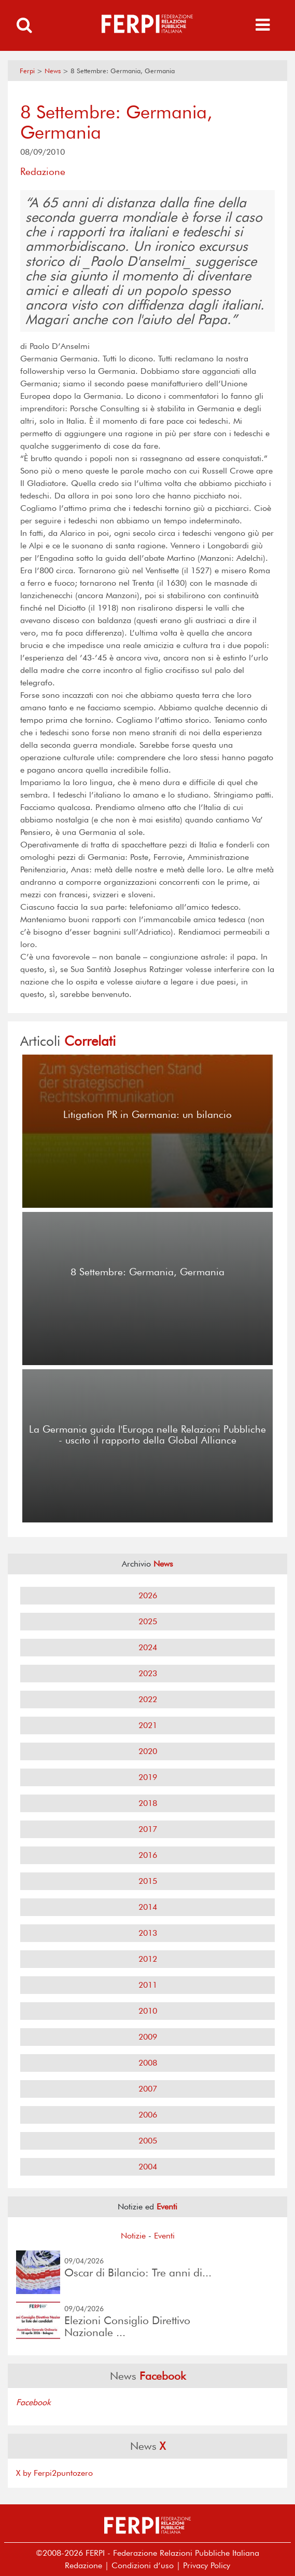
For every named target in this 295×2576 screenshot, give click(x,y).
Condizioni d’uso (142, 2565)
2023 (147, 1673)
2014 (147, 1907)
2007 (147, 2089)
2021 (147, 1725)
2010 (147, 2011)
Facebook (33, 2402)
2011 (147, 1985)
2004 (147, 2167)
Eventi (164, 2236)
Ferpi (27, 71)
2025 (147, 1621)
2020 (147, 1751)
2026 (147, 1595)
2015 (147, 1881)
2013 (147, 1933)
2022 (147, 1699)
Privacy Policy (206, 2565)
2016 (147, 1855)
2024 (147, 1647)
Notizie (133, 2236)
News (53, 71)
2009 (147, 2037)
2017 (147, 1829)
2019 (147, 1777)
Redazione (83, 2565)
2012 (147, 1959)
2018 (147, 1803)
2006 (147, 2115)
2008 (147, 2063)
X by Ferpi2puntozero (54, 2473)
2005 (147, 2141)
